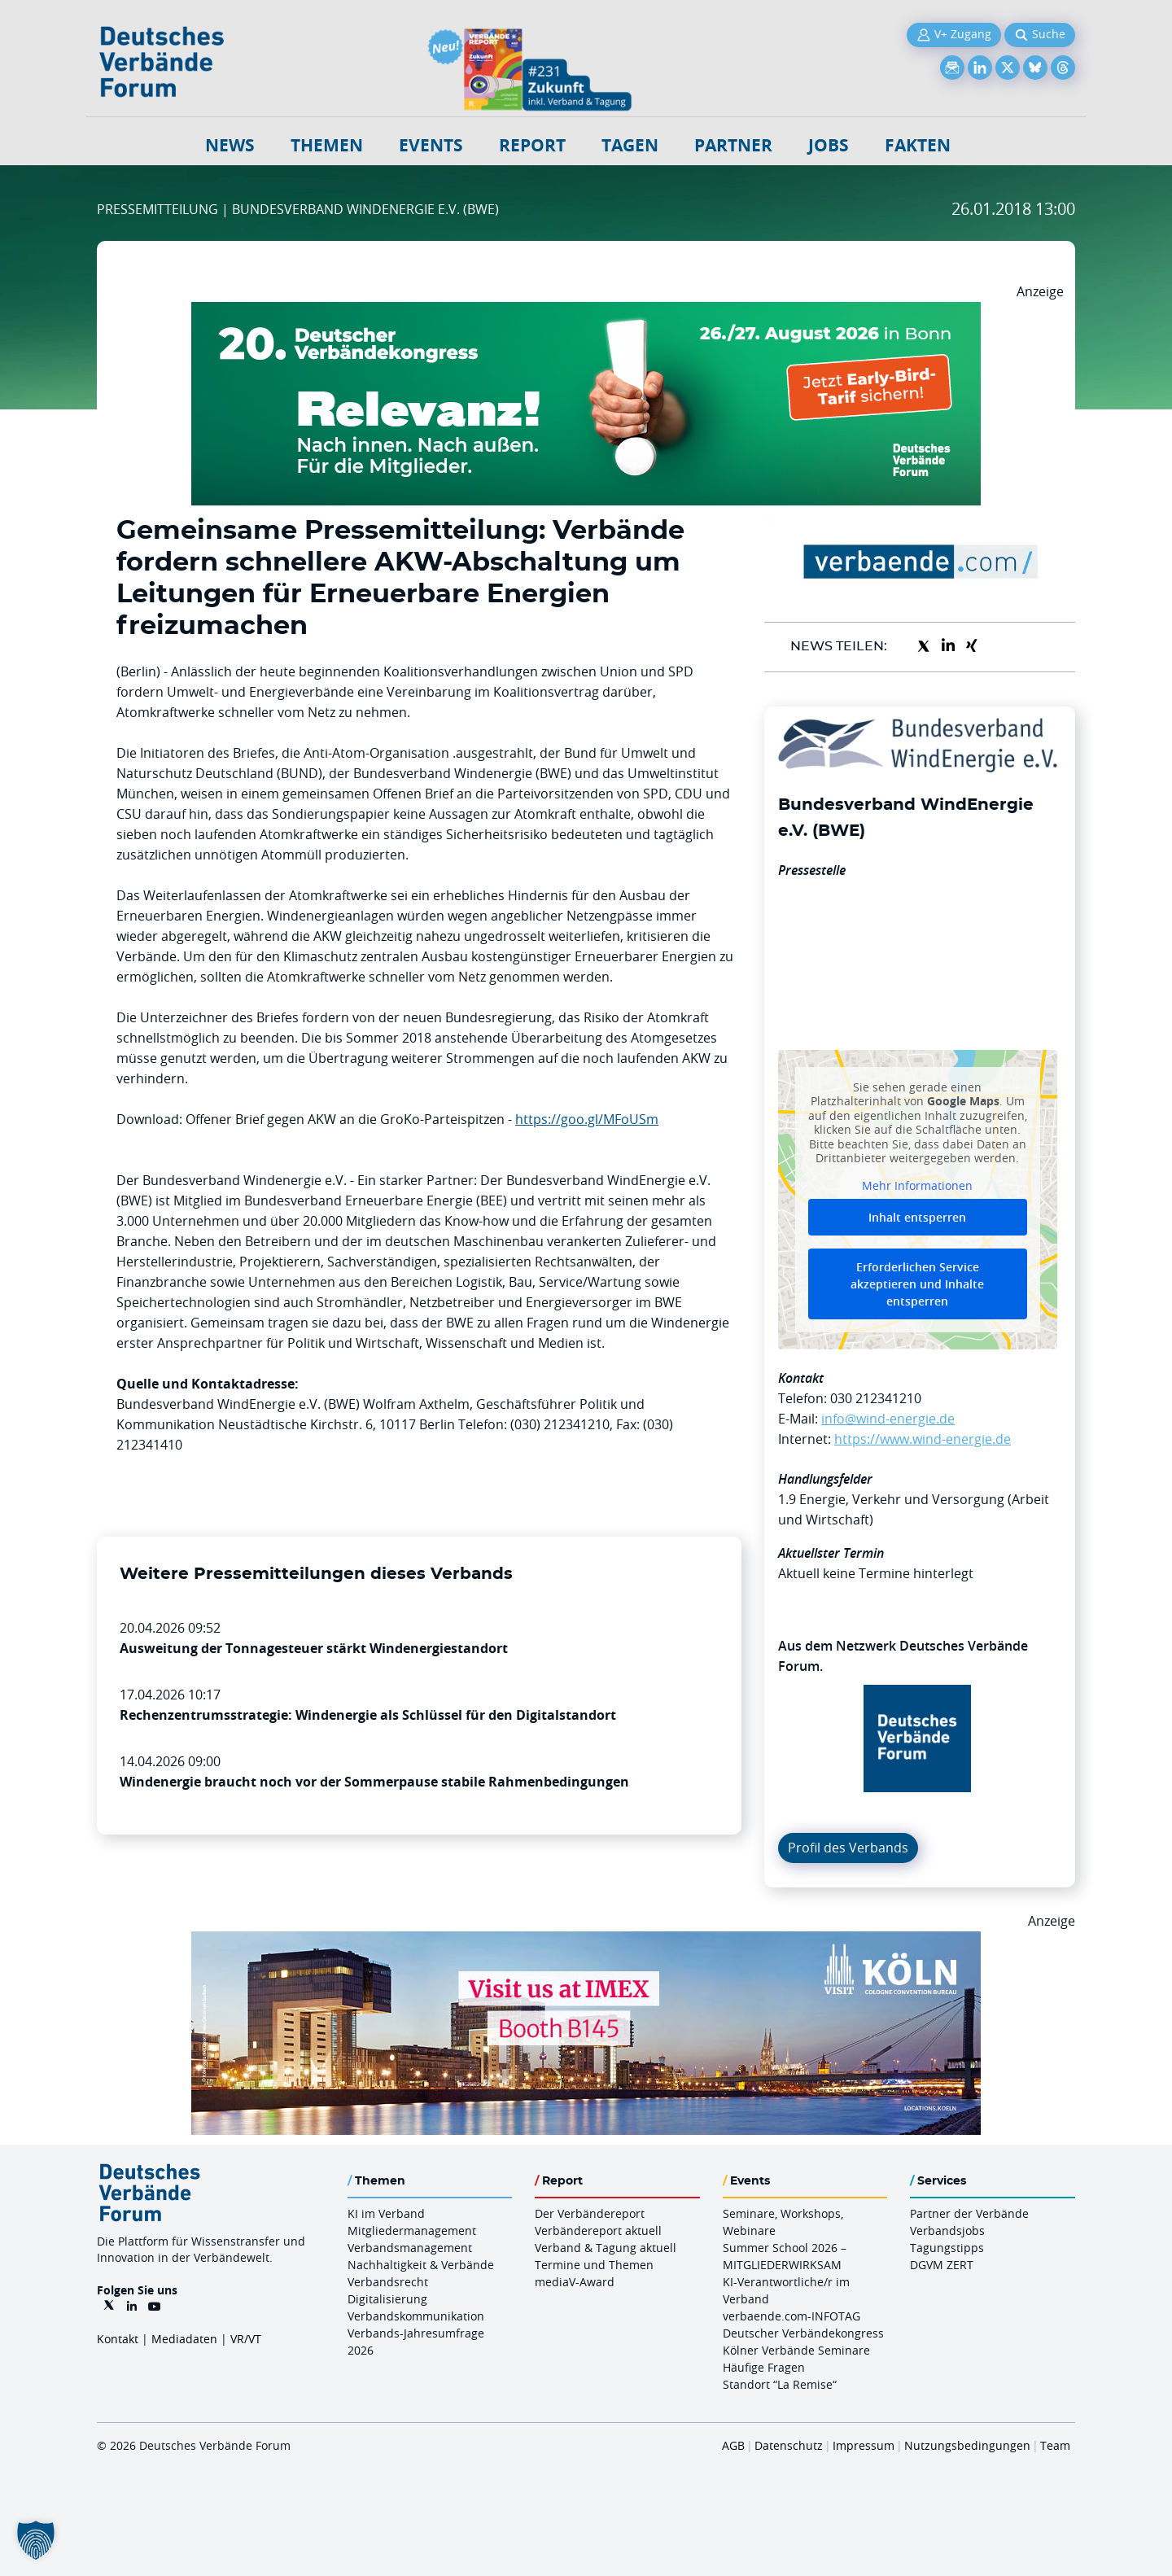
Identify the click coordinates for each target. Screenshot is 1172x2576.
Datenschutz (788, 2445)
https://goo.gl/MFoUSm (586, 1119)
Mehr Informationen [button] (917, 1185)
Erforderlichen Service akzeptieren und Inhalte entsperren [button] (917, 1284)
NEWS (230, 145)
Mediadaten (184, 2338)
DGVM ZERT (941, 2264)
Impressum (863, 2445)
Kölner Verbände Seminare (796, 2350)
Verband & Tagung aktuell (605, 2247)
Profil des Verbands (848, 1848)
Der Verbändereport (590, 2213)
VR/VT (245, 2338)
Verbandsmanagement (410, 2247)
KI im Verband (386, 2213)
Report (532, 145)
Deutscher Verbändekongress (803, 2333)
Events (431, 145)
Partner (733, 145)
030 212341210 (875, 1398)
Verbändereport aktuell (598, 2230)
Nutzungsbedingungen (967, 2445)
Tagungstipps (947, 2247)
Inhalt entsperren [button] (917, 1217)
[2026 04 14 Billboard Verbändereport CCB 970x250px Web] (586, 1941)
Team (1055, 2445)
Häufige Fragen (764, 2367)
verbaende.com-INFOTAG (791, 2316)
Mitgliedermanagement (412, 2230)
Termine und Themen (594, 2264)
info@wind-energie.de (888, 1419)
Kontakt (117, 2338)
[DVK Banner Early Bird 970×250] (586, 312)
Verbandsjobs (947, 2230)
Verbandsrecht (388, 2282)
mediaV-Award (574, 2282)
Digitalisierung (387, 2299)
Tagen (629, 145)
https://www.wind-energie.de (922, 1439)
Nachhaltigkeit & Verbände (421, 2264)
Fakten (918, 145)
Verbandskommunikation (416, 2316)
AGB (733, 2445)
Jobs (828, 145)
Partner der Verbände (969, 2213)
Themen (327, 145)
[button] (36, 2540)
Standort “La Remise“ (780, 2384)
